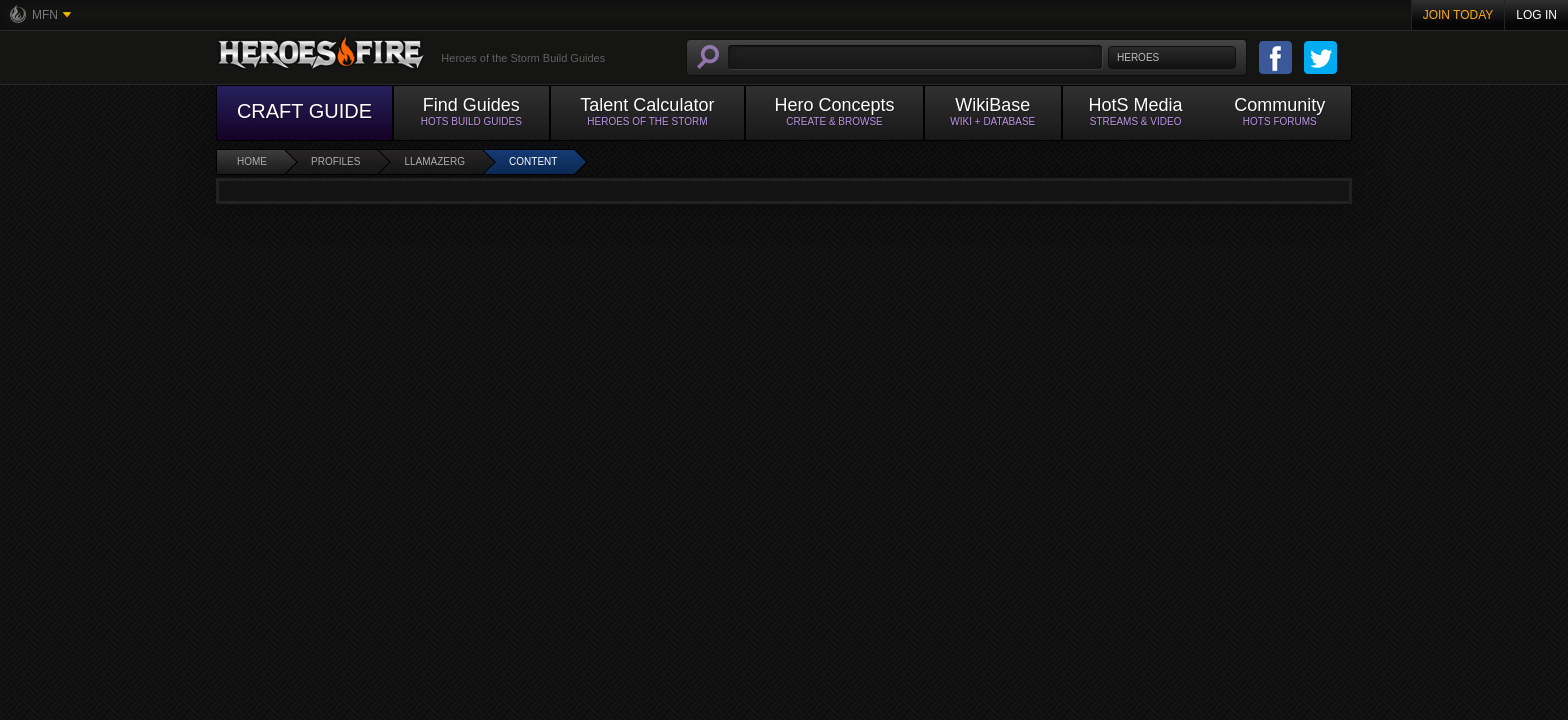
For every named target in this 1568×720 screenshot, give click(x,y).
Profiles (335, 161)
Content (533, 161)
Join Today (1458, 15)
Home (252, 161)
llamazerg (434, 161)
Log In (1536, 15)
